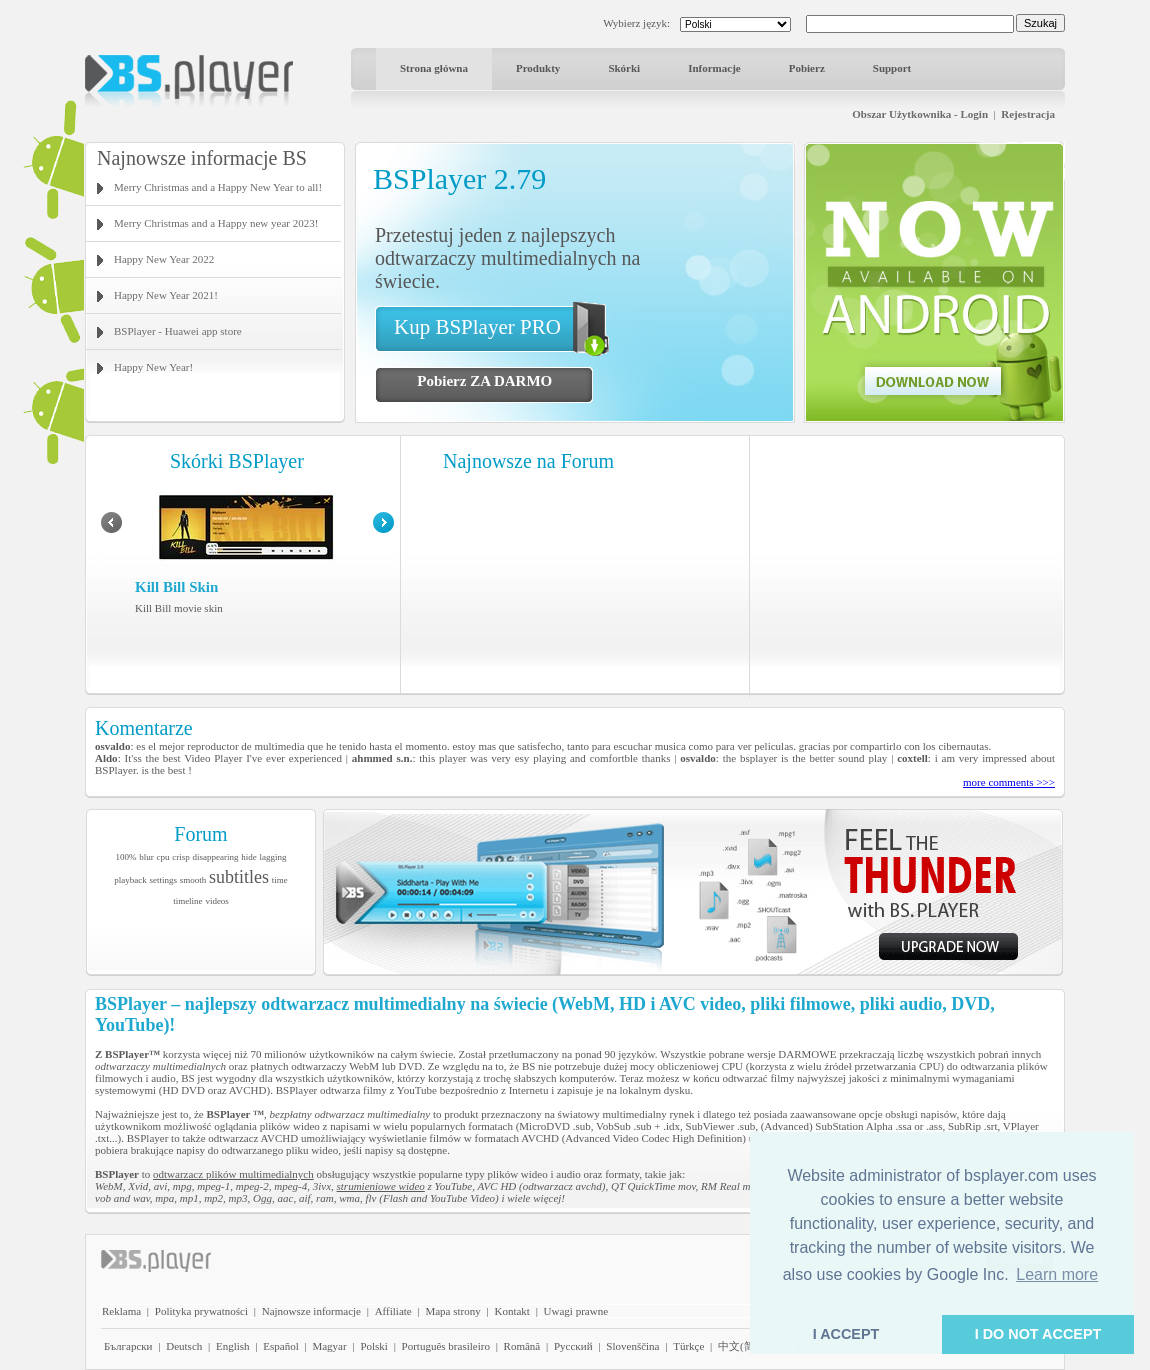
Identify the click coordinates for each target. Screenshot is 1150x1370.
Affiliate (393, 1311)
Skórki (624, 68)
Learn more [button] (1057, 1274)
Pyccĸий (573, 1346)
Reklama (121, 1311)
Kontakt (511, 1311)
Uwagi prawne (576, 1311)
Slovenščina (632, 1346)
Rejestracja (1028, 114)
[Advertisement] (908, 565)
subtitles (239, 877)
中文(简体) (743, 1346)
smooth (193, 880)
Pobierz (807, 68)
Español (280, 1346)
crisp (181, 857)
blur (146, 857)
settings (163, 880)
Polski (374, 1346)
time (280, 880)
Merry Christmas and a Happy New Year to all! (218, 187)
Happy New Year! (153, 367)
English (233, 1346)
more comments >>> (1009, 782)
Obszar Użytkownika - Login (920, 114)
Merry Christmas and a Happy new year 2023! (216, 223)
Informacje (714, 68)
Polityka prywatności (201, 1311)
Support (892, 68)
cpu (163, 857)
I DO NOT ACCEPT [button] (1038, 1334)
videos (217, 901)
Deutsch (184, 1346)
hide (249, 857)
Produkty (538, 68)
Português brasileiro (446, 1346)
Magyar (329, 1346)
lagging (272, 857)
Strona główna (434, 68)
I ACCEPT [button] (846, 1334)
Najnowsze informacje (311, 1311)
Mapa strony (452, 1311)
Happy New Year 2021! (166, 295)
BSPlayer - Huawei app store (178, 331)
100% (126, 857)
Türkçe (688, 1346)
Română (522, 1346)
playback (130, 880)
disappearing (216, 857)
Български (128, 1346)
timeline (188, 901)
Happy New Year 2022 (164, 259)
